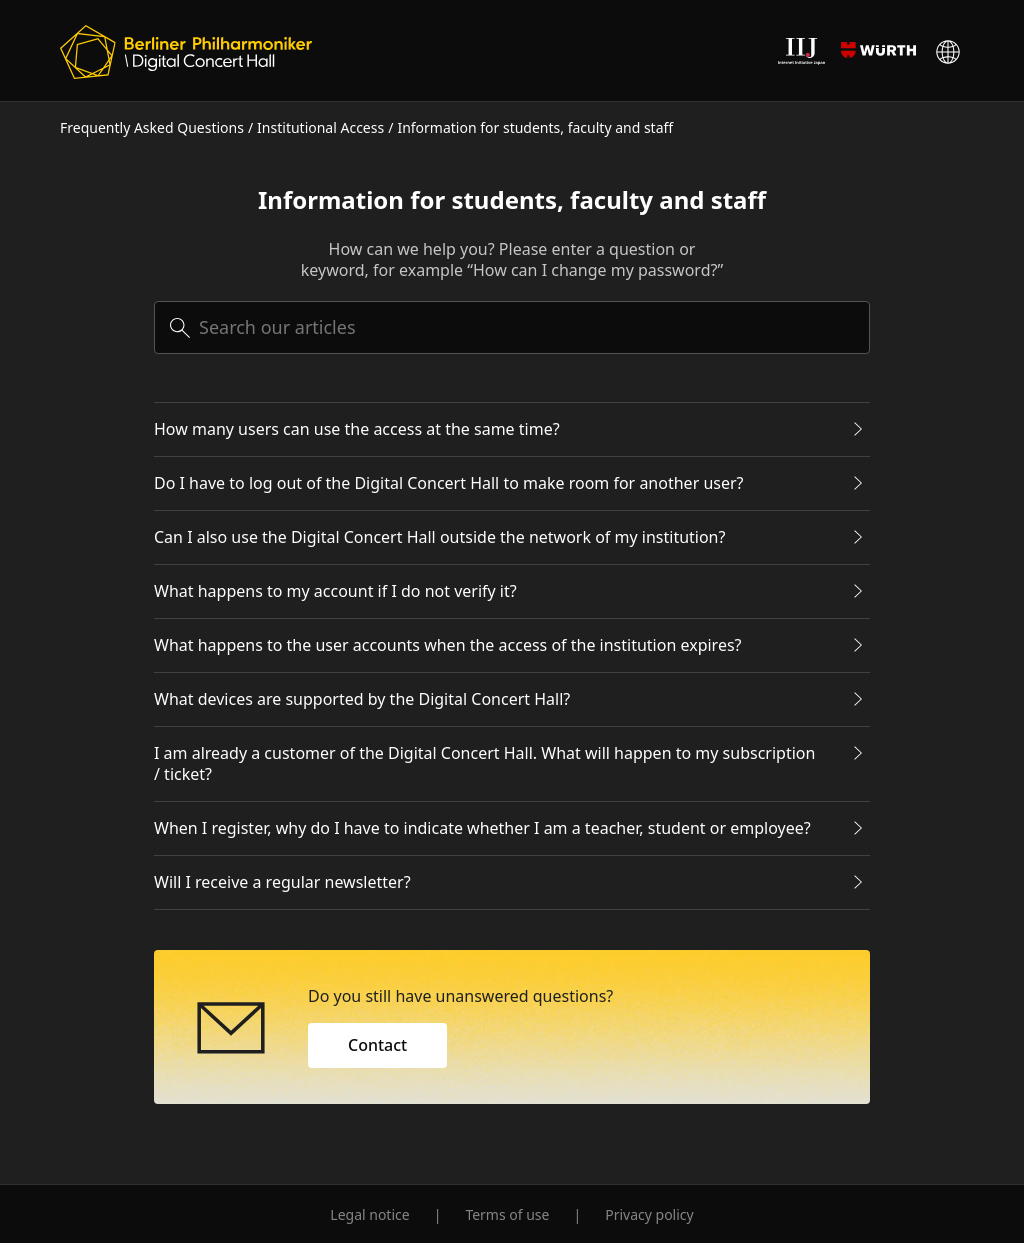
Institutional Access (320, 127)
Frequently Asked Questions (152, 127)
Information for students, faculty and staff (535, 127)
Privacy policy (649, 1214)
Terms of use (507, 1214)
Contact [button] (377, 1045)
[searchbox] (512, 327)
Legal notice (369, 1214)
